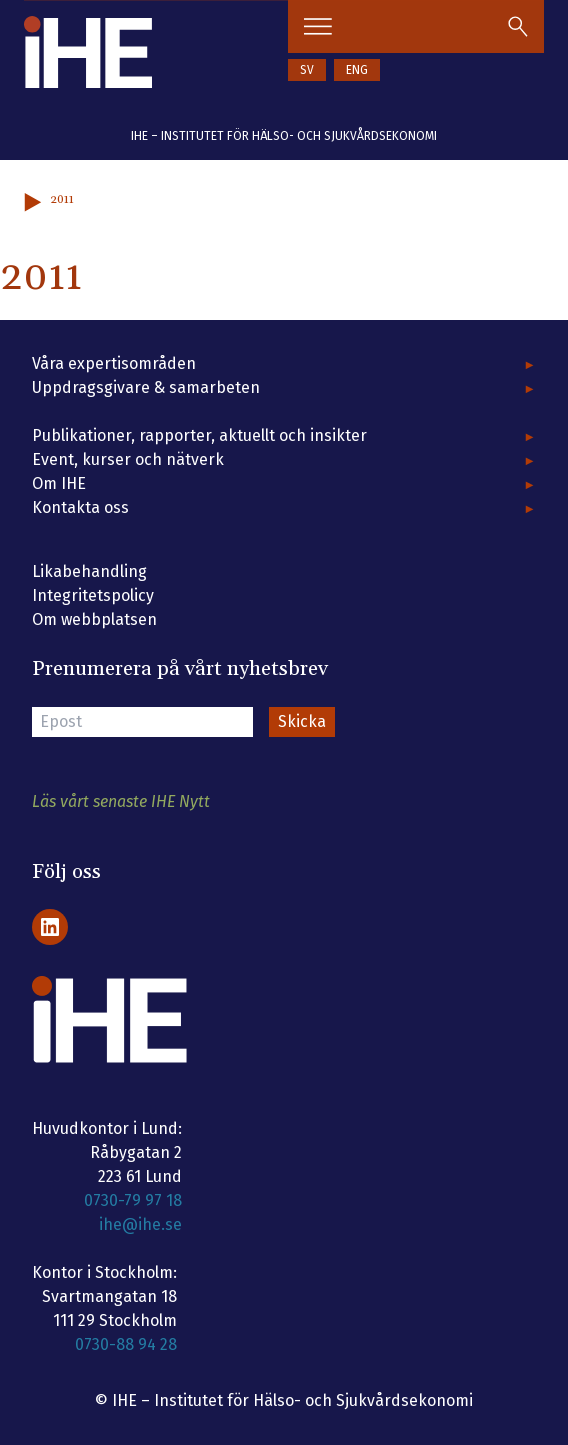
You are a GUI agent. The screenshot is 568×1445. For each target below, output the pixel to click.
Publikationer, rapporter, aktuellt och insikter (199, 435)
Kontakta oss (80, 507)
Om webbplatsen (94, 619)
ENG (357, 70)
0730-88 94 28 (126, 1344)
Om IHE (59, 483)
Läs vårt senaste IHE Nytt (121, 801)
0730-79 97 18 (133, 1200)
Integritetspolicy (93, 595)
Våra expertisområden (114, 363)
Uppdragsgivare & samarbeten (146, 387)
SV (307, 70)
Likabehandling (89, 571)
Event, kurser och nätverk (128, 459)
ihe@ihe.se (140, 1224)
